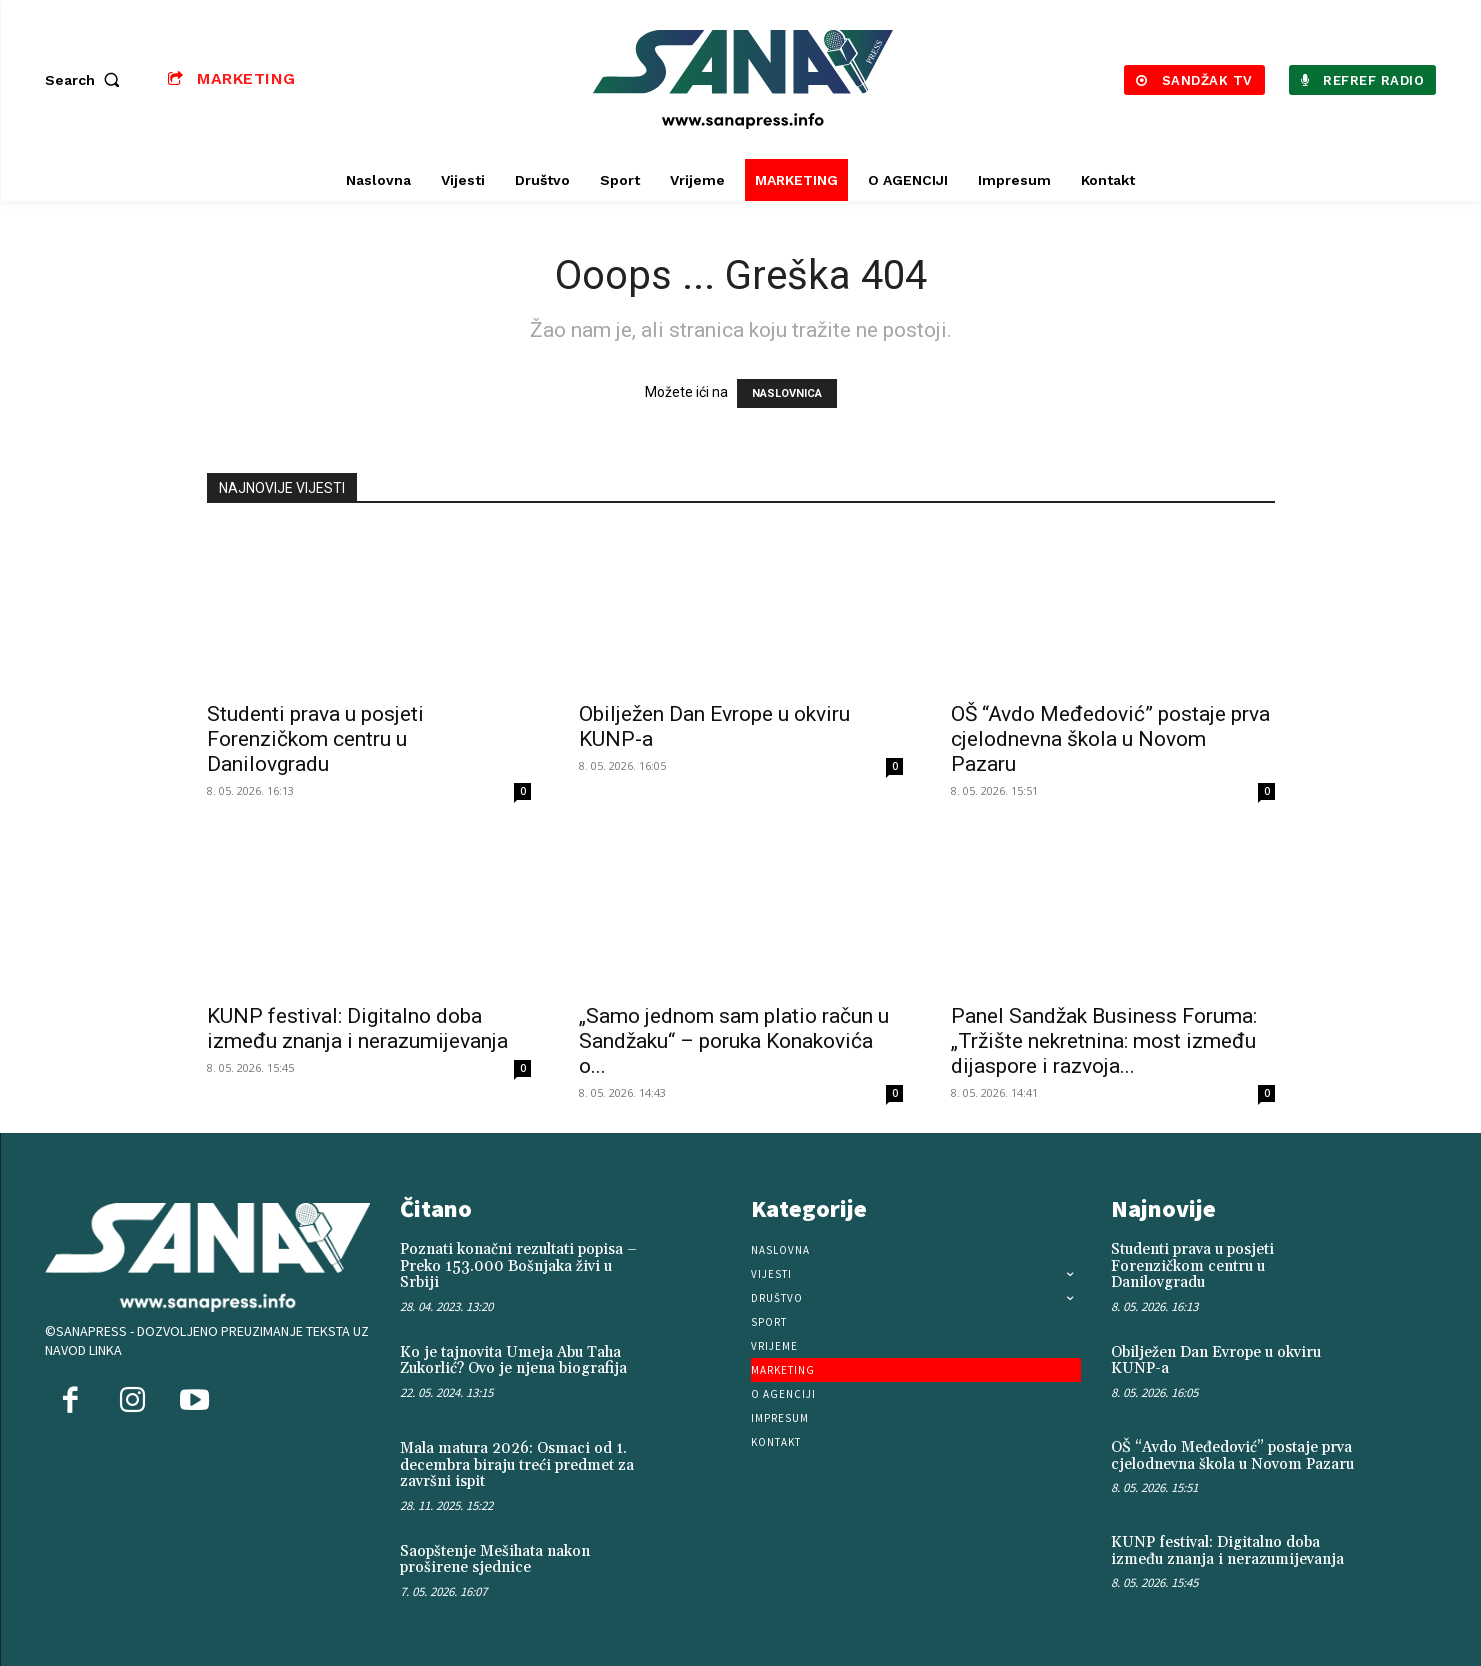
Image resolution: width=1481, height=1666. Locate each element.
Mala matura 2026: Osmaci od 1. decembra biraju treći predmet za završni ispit (517, 1465)
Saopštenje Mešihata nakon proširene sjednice (495, 1560)
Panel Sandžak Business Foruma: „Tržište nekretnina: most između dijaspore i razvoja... (1104, 1041)
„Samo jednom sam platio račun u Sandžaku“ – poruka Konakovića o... (734, 1041)
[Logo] (743, 79)
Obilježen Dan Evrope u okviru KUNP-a (1216, 1361)
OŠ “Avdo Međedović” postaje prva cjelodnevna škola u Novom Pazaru (1110, 739)
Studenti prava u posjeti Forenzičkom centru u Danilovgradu (315, 739)
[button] (87, 80)
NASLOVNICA (787, 393)
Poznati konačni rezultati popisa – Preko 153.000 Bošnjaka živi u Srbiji (518, 1266)
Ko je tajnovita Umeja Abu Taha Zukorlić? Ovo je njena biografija (513, 1361)
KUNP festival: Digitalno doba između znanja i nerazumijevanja (357, 1028)
